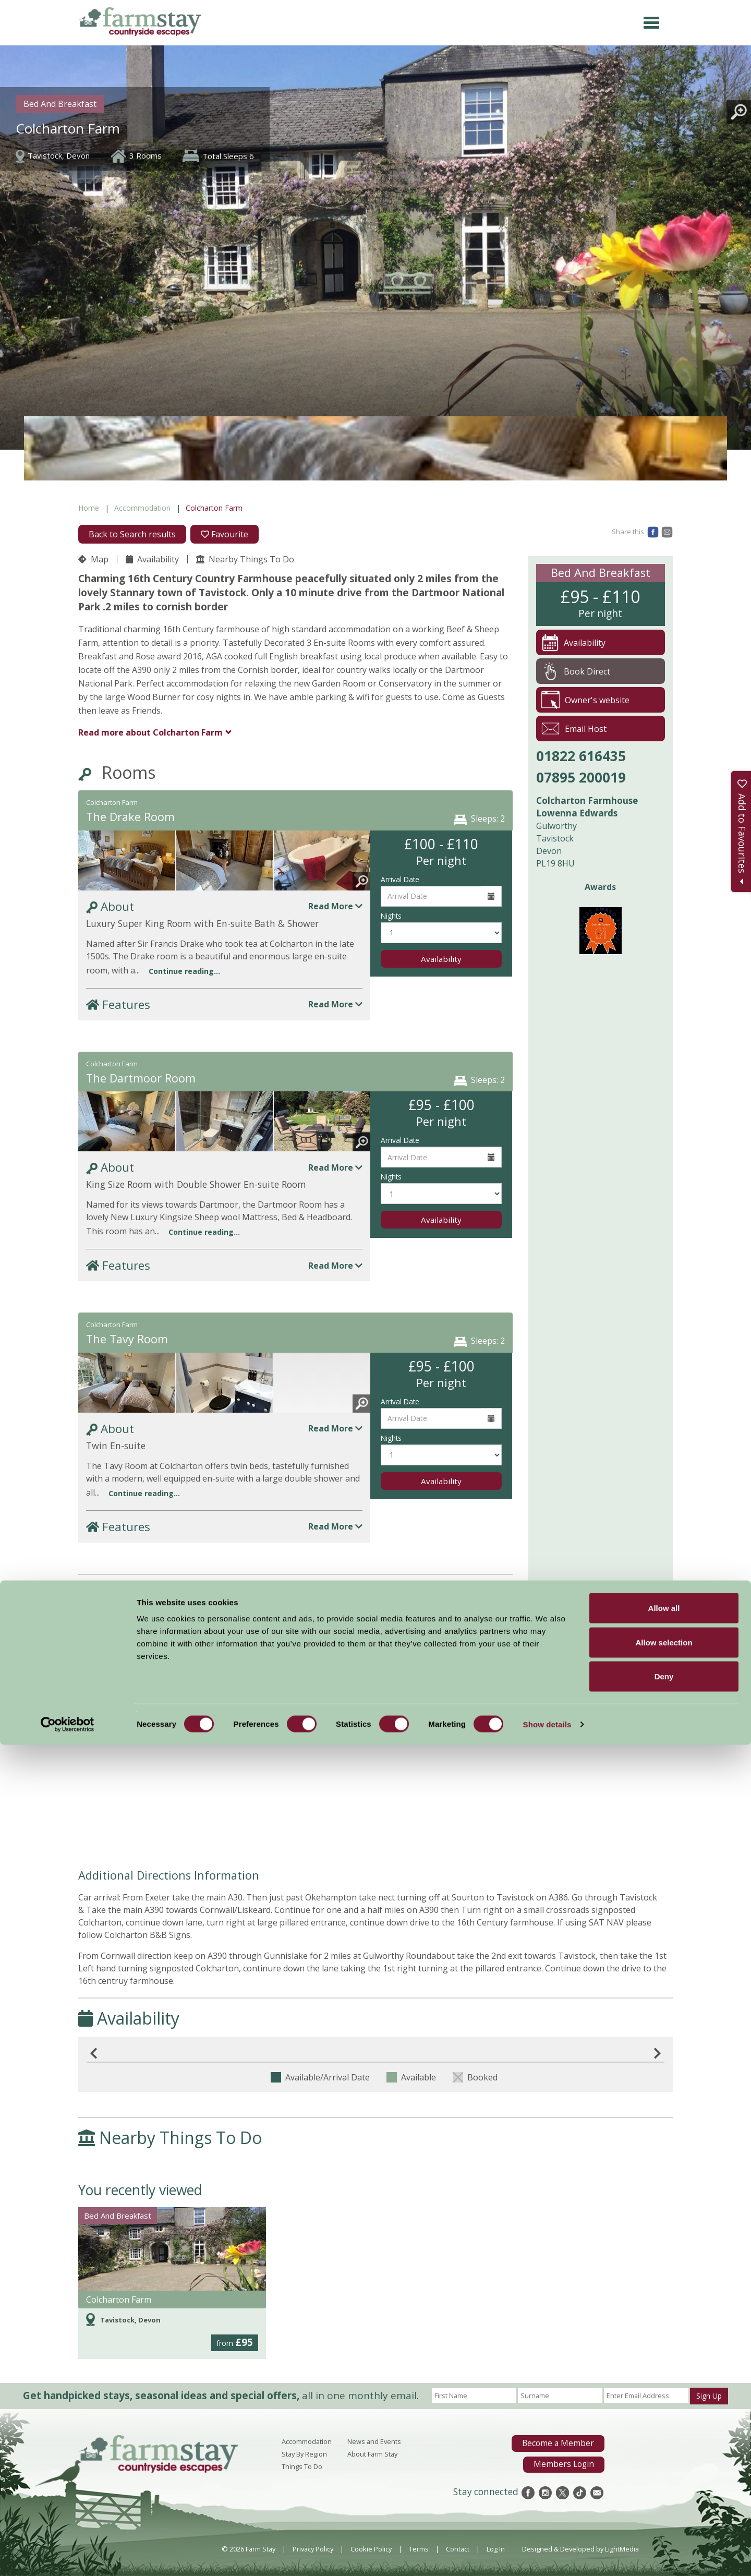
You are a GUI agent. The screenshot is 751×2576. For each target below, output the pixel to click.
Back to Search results (132, 534)
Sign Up (709, 2396)
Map (93, 559)
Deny (664, 2507)
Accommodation (142, 508)
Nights (391, 916)
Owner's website (585, 700)
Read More (335, 906)
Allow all (664, 2439)
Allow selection (663, 2473)
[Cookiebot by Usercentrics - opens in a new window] (67, 2555)
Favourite (224, 534)
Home (88, 508)
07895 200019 (581, 777)
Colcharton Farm (150, 732)
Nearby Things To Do (245, 559)
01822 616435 (581, 756)
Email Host (574, 728)
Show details (547, 2555)
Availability (152, 559)
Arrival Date (400, 879)
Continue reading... (184, 971)
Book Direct (575, 671)
